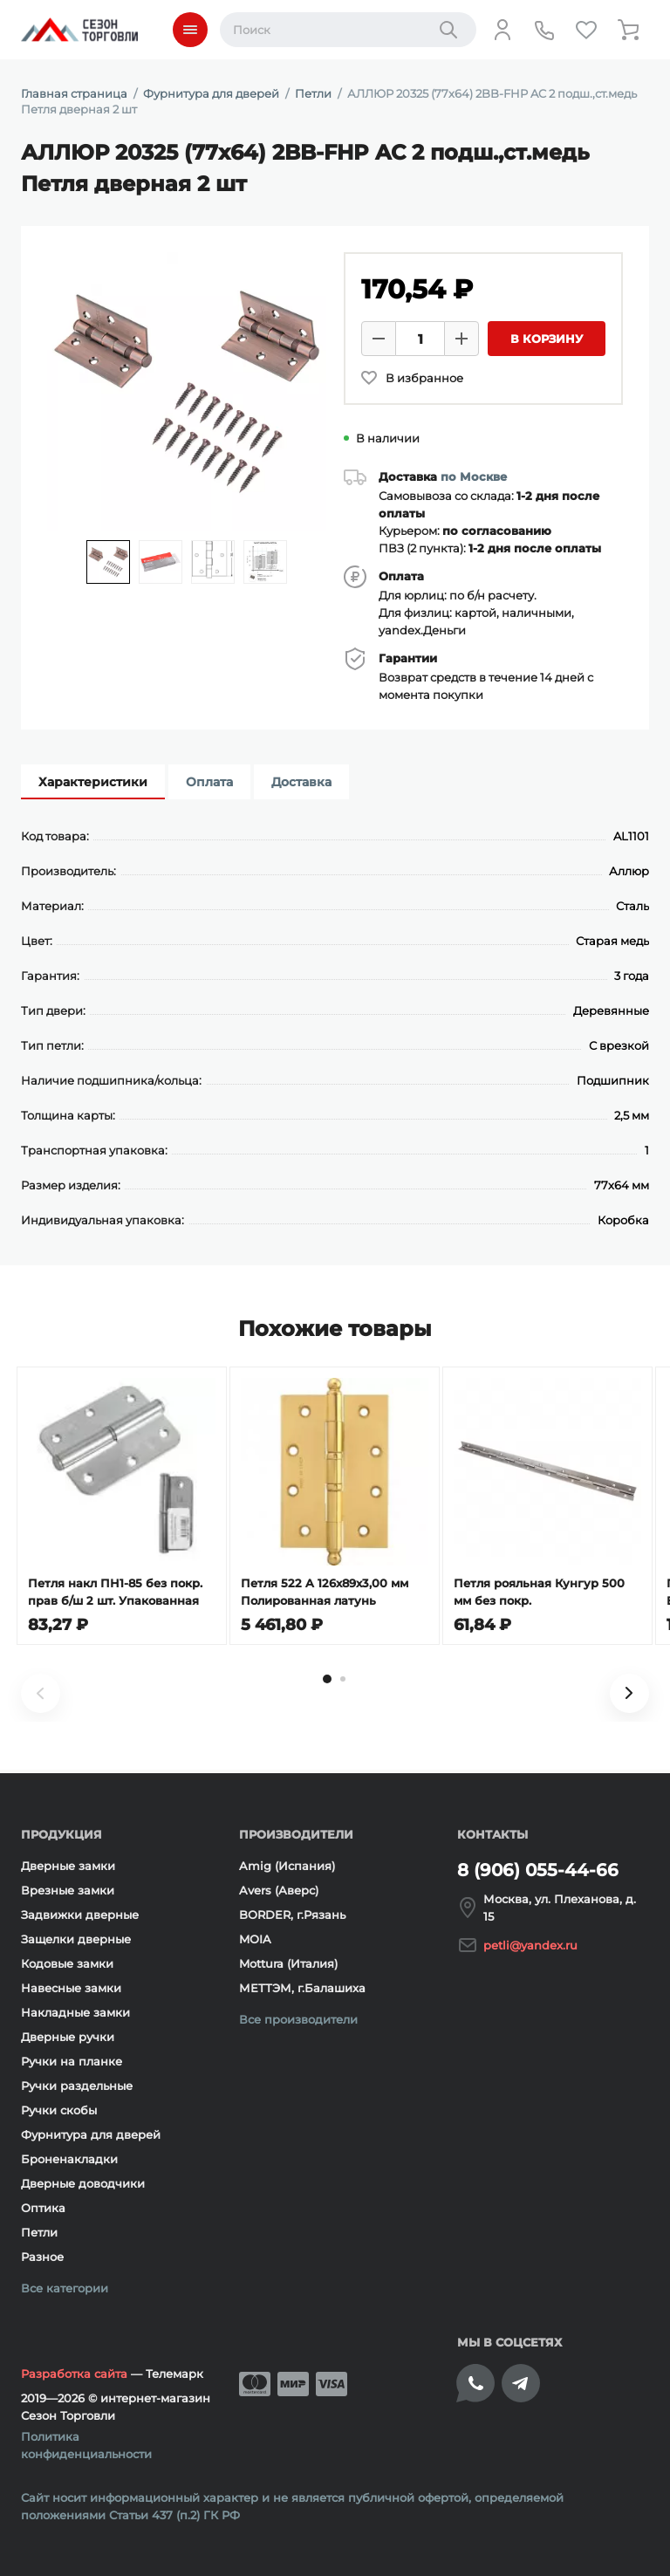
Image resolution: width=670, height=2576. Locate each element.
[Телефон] (544, 30)
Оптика (43, 2208)
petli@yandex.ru (530, 1945)
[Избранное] (586, 30)
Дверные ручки (67, 2037)
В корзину (546, 339)
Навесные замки (71, 1988)
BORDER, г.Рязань (292, 1915)
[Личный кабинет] (502, 30)
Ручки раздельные (77, 2086)
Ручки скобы (59, 2110)
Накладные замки (75, 2012)
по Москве (474, 476)
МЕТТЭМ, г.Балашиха (302, 1988)
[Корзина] (628, 30)
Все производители (298, 2019)
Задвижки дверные (80, 1915)
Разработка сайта (74, 2374)
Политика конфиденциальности (86, 2445)
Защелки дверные (76, 1939)
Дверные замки (68, 1866)
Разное (42, 2257)
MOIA (255, 1939)
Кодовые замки (67, 1963)
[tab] (327, 1682)
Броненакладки (69, 2159)
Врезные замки (67, 1890)
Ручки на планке (71, 2061)
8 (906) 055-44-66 (538, 1870)
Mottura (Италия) (288, 1963)
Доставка (301, 782)
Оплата (209, 782)
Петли (39, 2232)
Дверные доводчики (83, 2183)
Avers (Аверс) (278, 1890)
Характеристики (92, 782)
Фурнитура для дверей (91, 2134)
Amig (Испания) (287, 1866)
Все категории (64, 2288)
